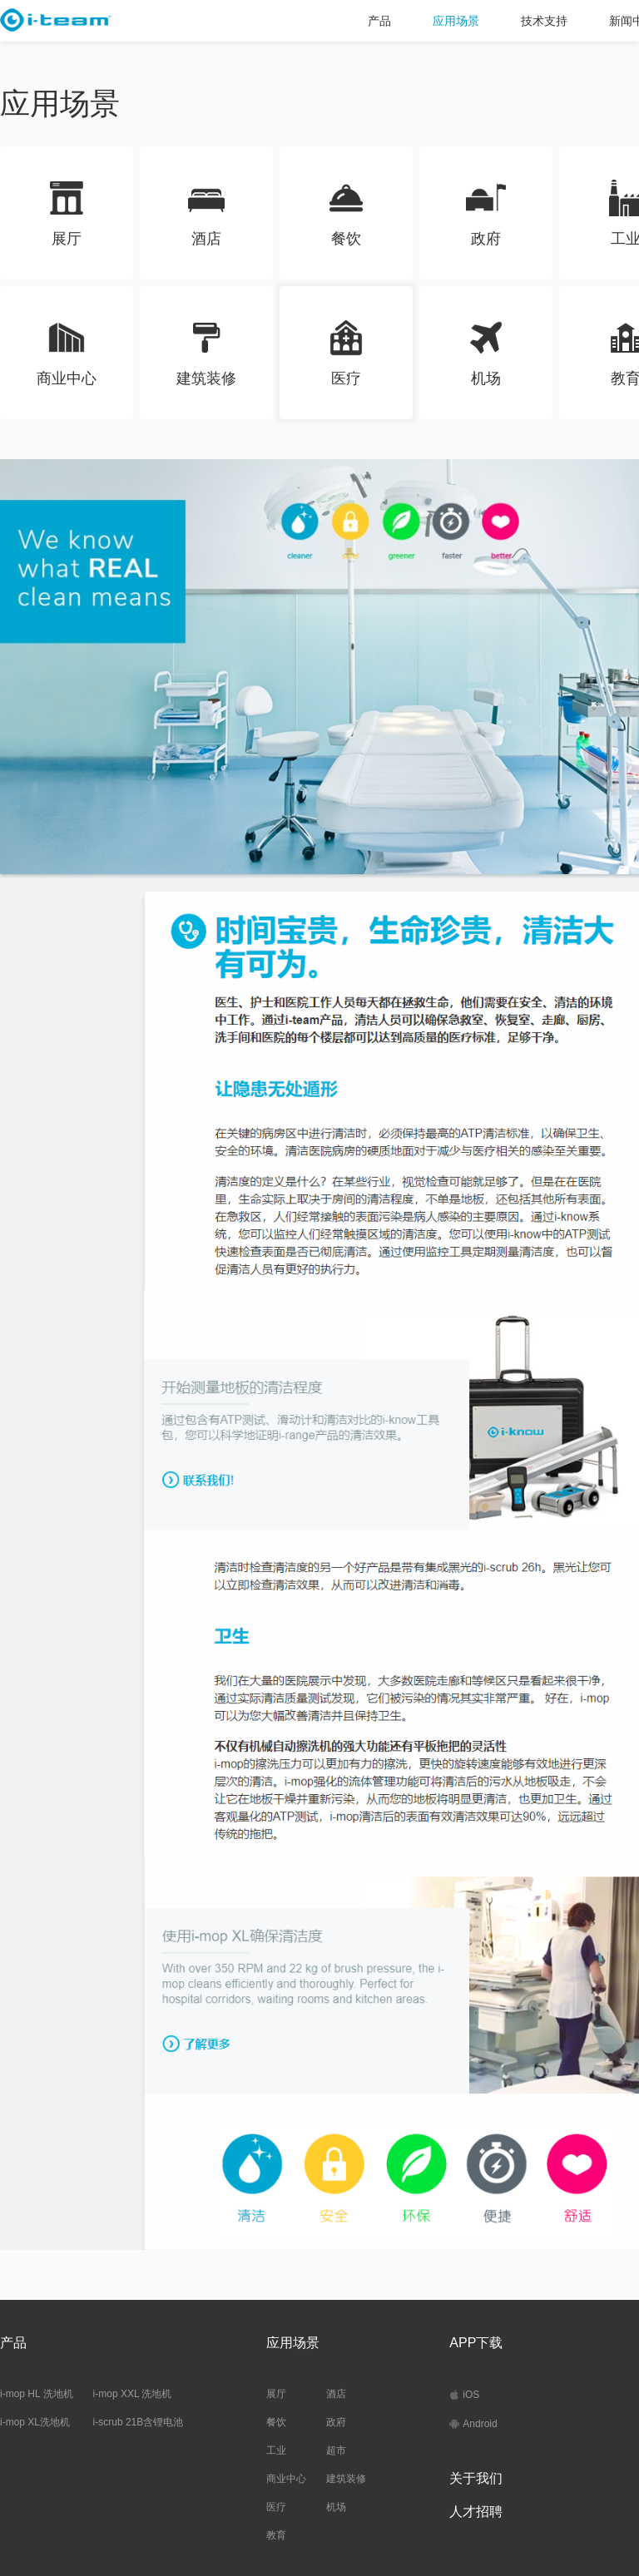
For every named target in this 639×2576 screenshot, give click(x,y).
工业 (276, 2450)
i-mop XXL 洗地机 (132, 2394)
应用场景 (456, 20)
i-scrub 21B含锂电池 (138, 2422)
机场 (336, 2507)
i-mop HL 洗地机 (36, 2394)
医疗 (276, 2507)
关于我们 (476, 2478)
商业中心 (286, 2479)
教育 (276, 2535)
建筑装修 (346, 2479)
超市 (336, 2450)
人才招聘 (476, 2511)
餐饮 (276, 2422)
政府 (336, 2422)
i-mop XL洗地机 (35, 2422)
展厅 (276, 2394)
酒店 (336, 2394)
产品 (379, 20)
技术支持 (544, 20)
